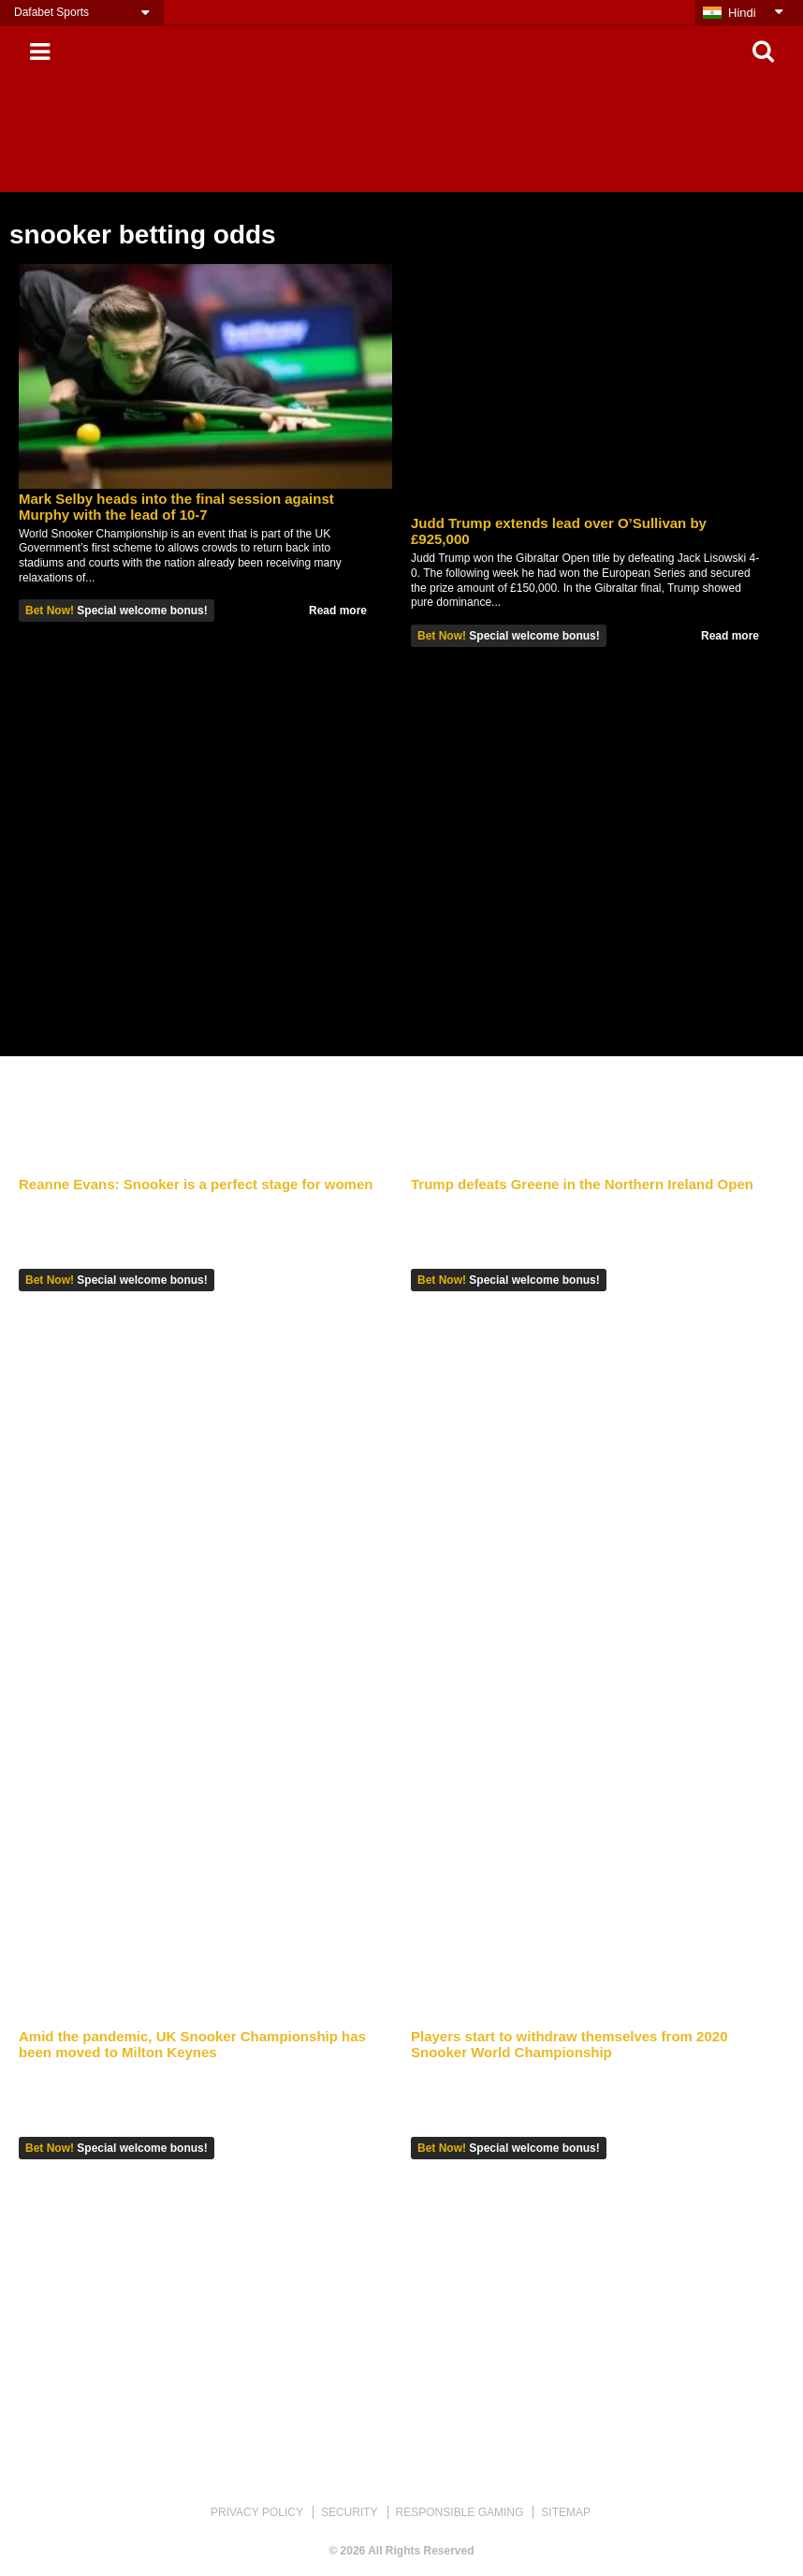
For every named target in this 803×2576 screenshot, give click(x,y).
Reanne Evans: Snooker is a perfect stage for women (195, 1184)
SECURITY (349, 2512)
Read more (338, 610)
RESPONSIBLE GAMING (460, 2512)
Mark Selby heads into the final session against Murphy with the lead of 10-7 (176, 507)
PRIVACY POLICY (257, 2512)
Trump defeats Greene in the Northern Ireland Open (582, 1184)
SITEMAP (566, 2512)
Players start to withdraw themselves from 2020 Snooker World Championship (569, 2044)
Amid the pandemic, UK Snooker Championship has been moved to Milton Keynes (192, 2044)
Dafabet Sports (51, 12)
